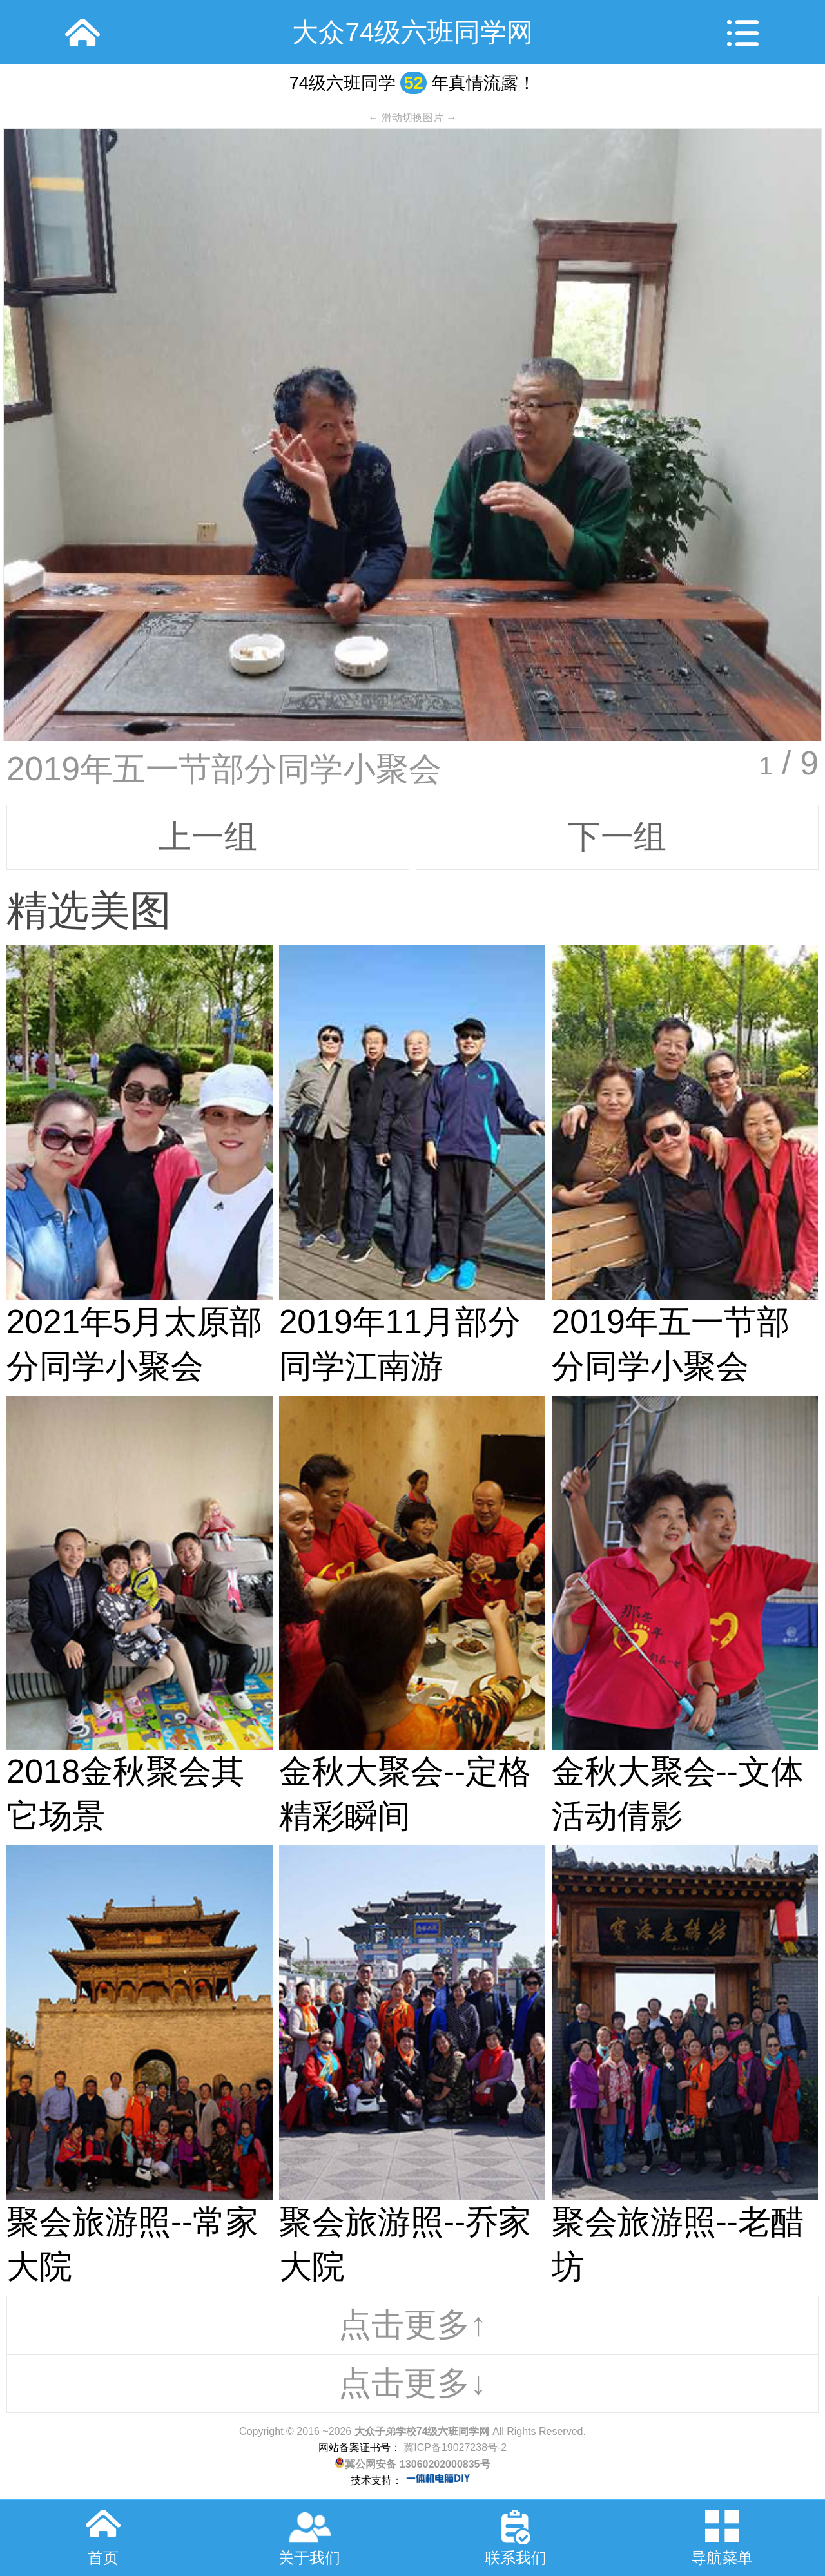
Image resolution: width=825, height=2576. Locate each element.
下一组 (617, 836)
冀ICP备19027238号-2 (454, 2447)
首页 (103, 2557)
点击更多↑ (412, 2324)
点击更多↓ (412, 2383)
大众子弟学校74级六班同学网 (422, 2431)
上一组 (208, 836)
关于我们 (309, 2557)
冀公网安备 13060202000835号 (412, 2464)
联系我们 (516, 2557)
